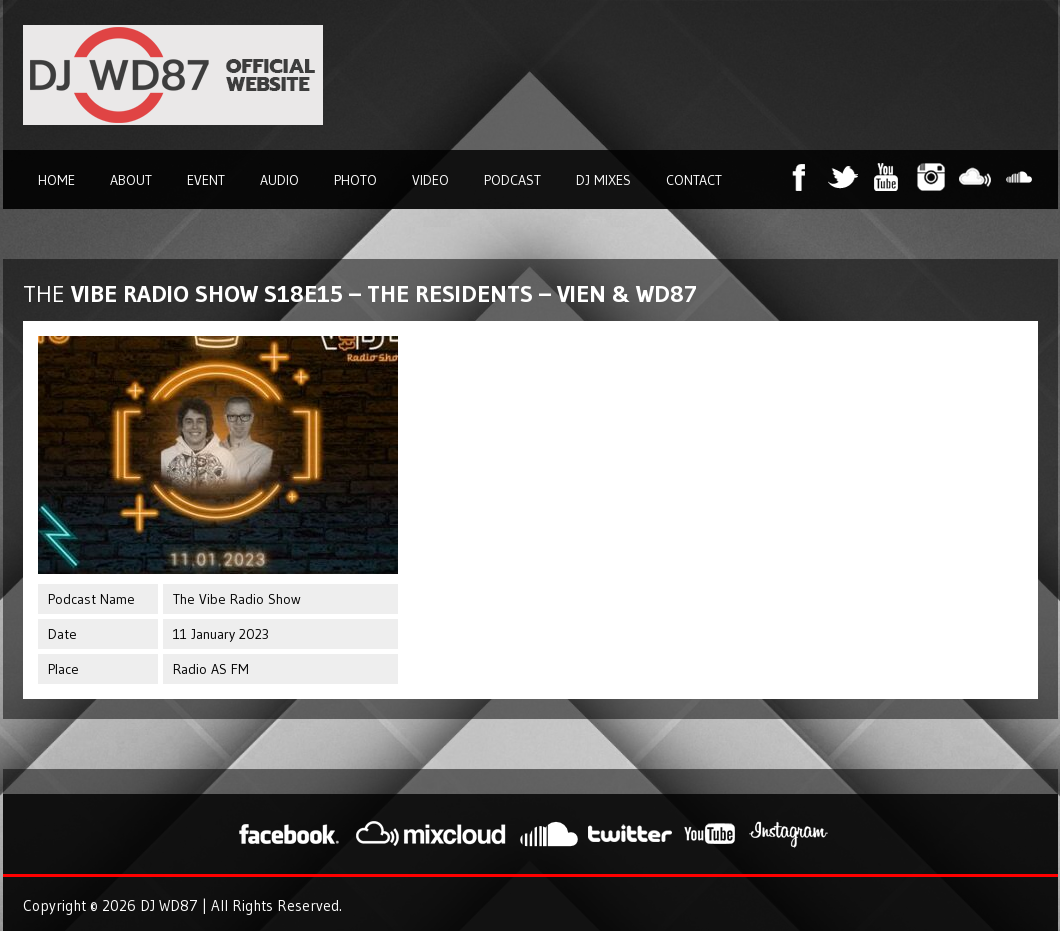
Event (206, 180)
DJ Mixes (603, 180)
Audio (279, 180)
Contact (694, 180)
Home (56, 180)
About (131, 180)
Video (430, 180)
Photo (355, 180)
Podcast (512, 180)
